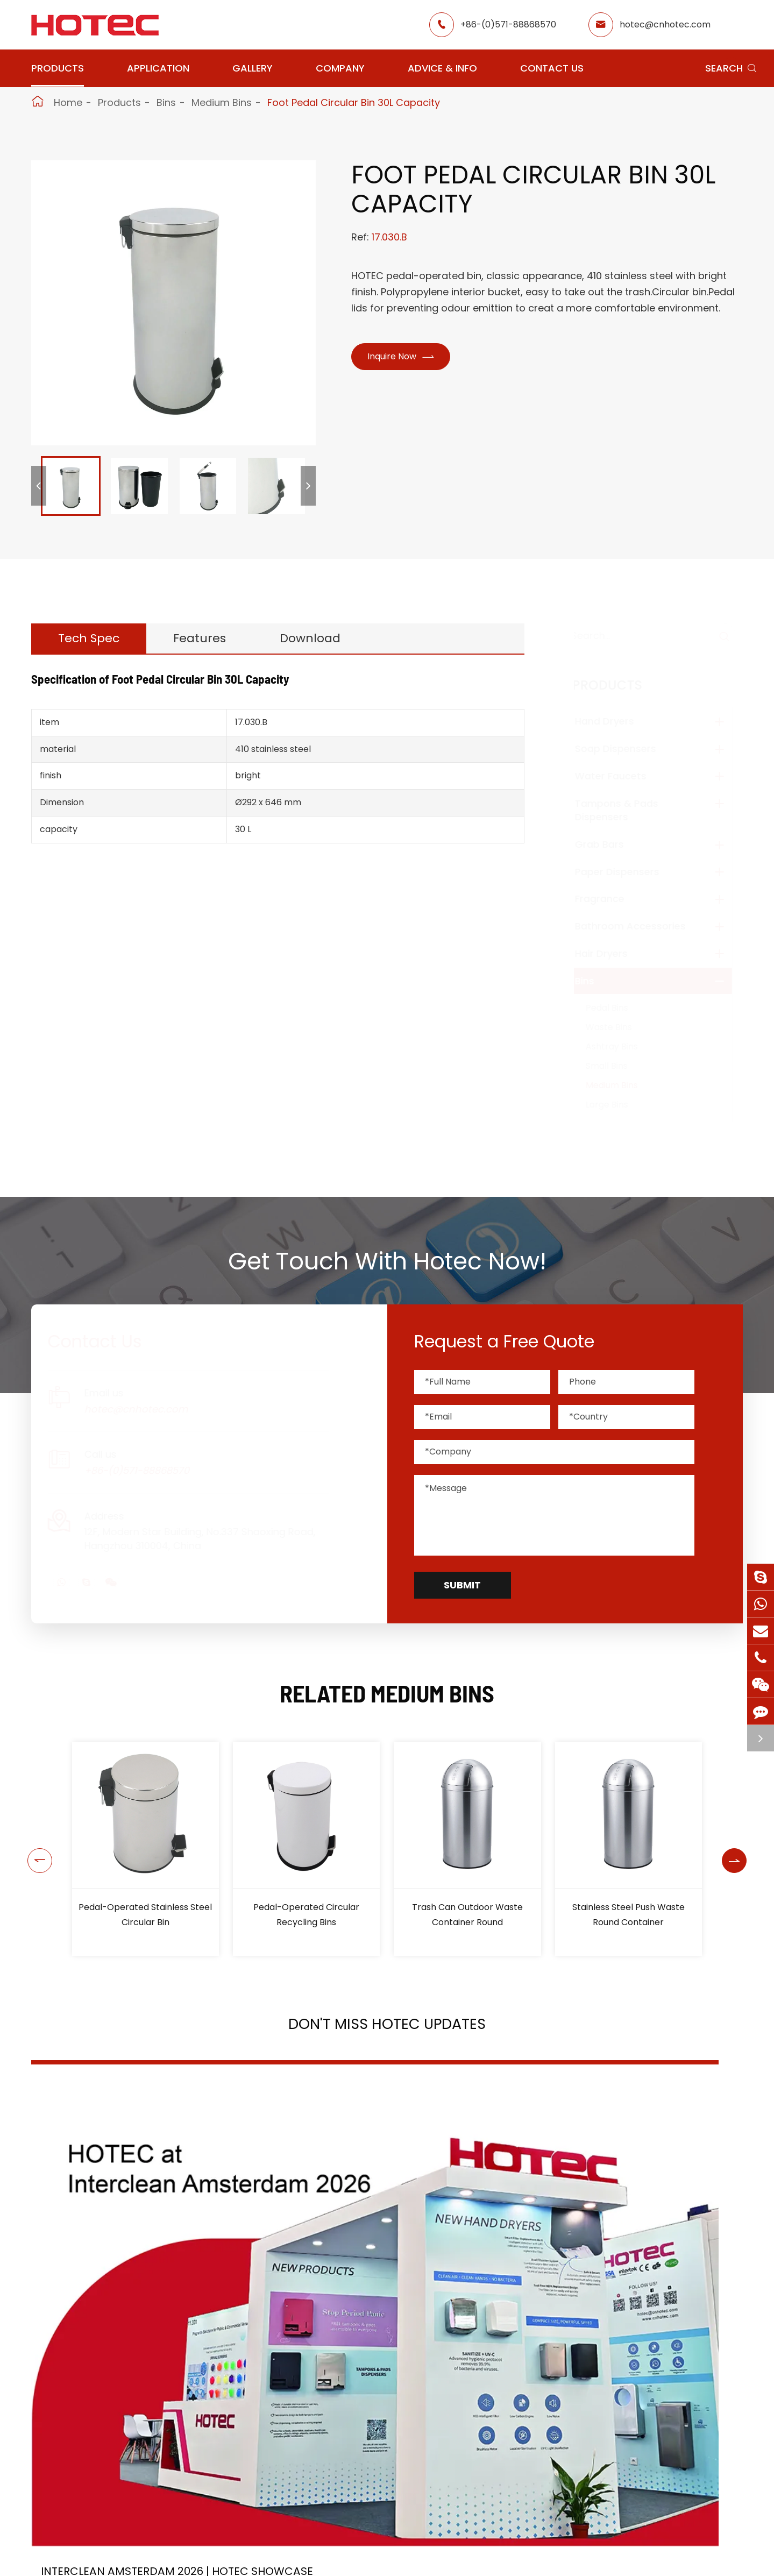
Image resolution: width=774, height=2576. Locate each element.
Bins (166, 102)
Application (158, 68)
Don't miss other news (381, 2401)
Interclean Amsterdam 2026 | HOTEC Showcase (132, 2266)
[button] (38, 486)
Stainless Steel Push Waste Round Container (628, 1914)
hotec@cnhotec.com (665, 24)
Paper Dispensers (627, 871)
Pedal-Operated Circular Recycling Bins (306, 1914)
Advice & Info (442, 68)
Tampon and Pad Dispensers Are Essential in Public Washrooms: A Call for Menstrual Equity (632, 2266)
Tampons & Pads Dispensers (627, 810)
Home (68, 102)
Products (57, 68)
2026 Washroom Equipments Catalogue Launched (375, 2266)
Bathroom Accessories (640, 926)
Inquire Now (404, 358)
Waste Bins (619, 1027)
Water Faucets (621, 776)
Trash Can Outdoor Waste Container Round (467, 1914)
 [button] (36, 1848)
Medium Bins (221, 102)
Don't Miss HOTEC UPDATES (387, 2031)
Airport (279, 2561)
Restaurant (376, 2561)
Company (340, 68)
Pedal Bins (617, 1008)
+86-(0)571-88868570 (508, 24)
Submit (462, 1585)
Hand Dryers (614, 721)
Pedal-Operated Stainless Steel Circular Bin (145, 1914)
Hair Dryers (611, 953)
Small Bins (617, 1066)
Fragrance (610, 898)
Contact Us (552, 68)
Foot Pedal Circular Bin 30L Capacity (353, 102)
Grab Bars (609, 844)
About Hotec (481, 2561)
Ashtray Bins (622, 1046)
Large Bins (617, 1104)
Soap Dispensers (625, 748)
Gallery (252, 68)
